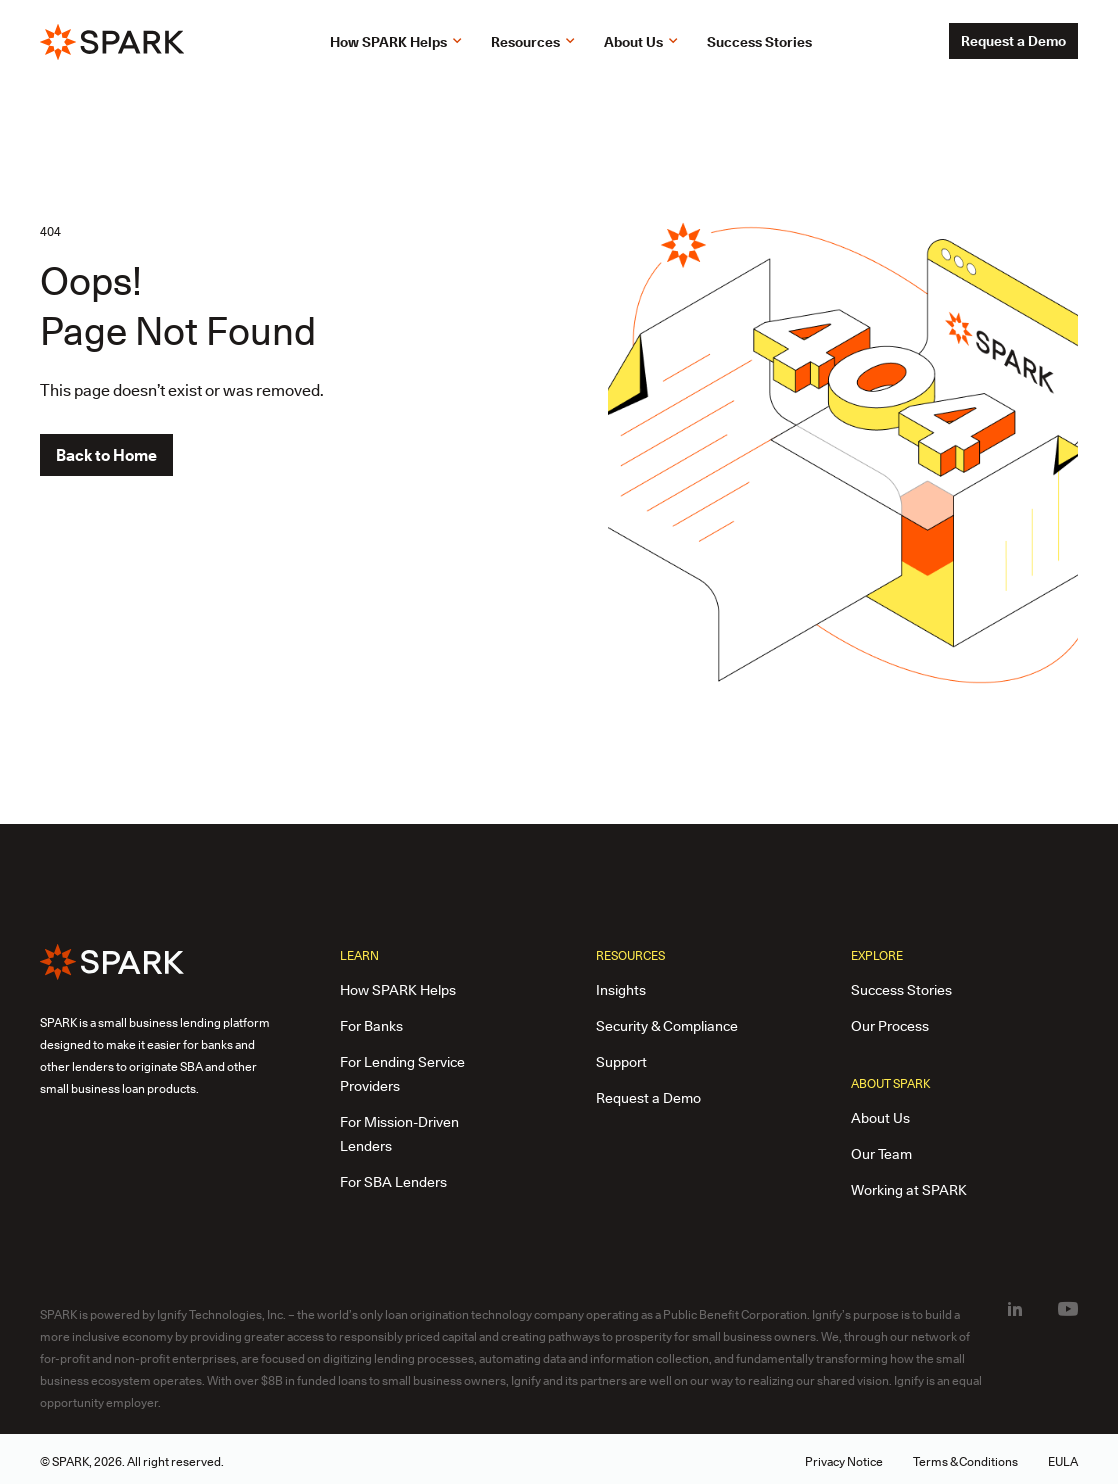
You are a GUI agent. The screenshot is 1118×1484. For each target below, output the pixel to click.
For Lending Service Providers (402, 1074)
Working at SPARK (909, 1190)
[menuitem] (1015, 1309)
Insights (621, 990)
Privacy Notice (844, 1461)
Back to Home (106, 455)
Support (621, 1062)
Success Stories (901, 990)
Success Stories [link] (759, 42)
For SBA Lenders (393, 1182)
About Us (880, 1118)
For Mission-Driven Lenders (399, 1134)
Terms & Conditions (965, 1461)
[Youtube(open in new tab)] (1068, 1310)
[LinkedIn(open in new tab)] (1015, 1310)
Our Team (881, 1154)
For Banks (371, 1026)
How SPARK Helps (398, 990)
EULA (1063, 1461)
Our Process (890, 1026)
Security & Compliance (667, 1026)
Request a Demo (1013, 41)
